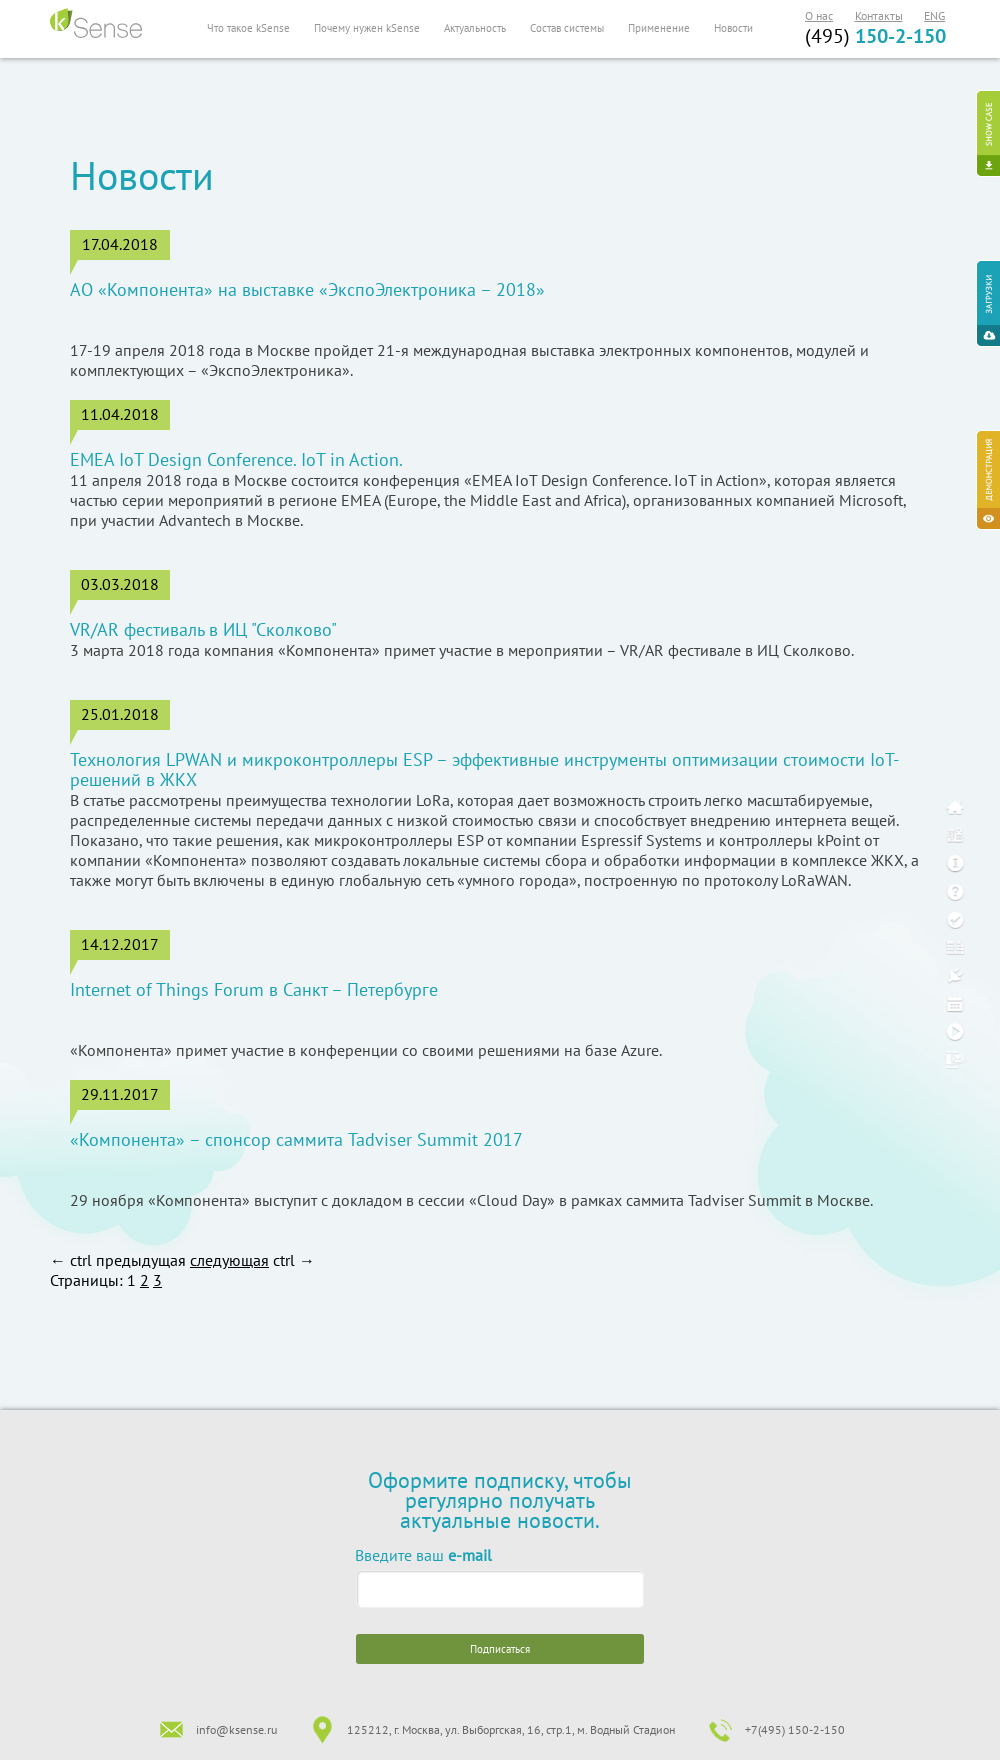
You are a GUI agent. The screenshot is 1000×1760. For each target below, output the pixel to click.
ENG (934, 16)
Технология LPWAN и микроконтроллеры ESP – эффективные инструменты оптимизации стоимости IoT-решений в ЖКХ (484, 770)
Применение (659, 28)
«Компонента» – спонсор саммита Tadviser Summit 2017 (296, 1140)
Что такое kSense (248, 28)
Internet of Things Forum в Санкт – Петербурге (254, 990)
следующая (229, 1260)
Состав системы (567, 28)
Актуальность (475, 28)
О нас (819, 16)
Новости (733, 28)
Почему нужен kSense (367, 28)
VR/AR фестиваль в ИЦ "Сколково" (203, 630)
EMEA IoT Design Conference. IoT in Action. (236, 460)
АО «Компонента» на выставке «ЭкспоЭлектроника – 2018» (307, 290)
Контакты (879, 16)
